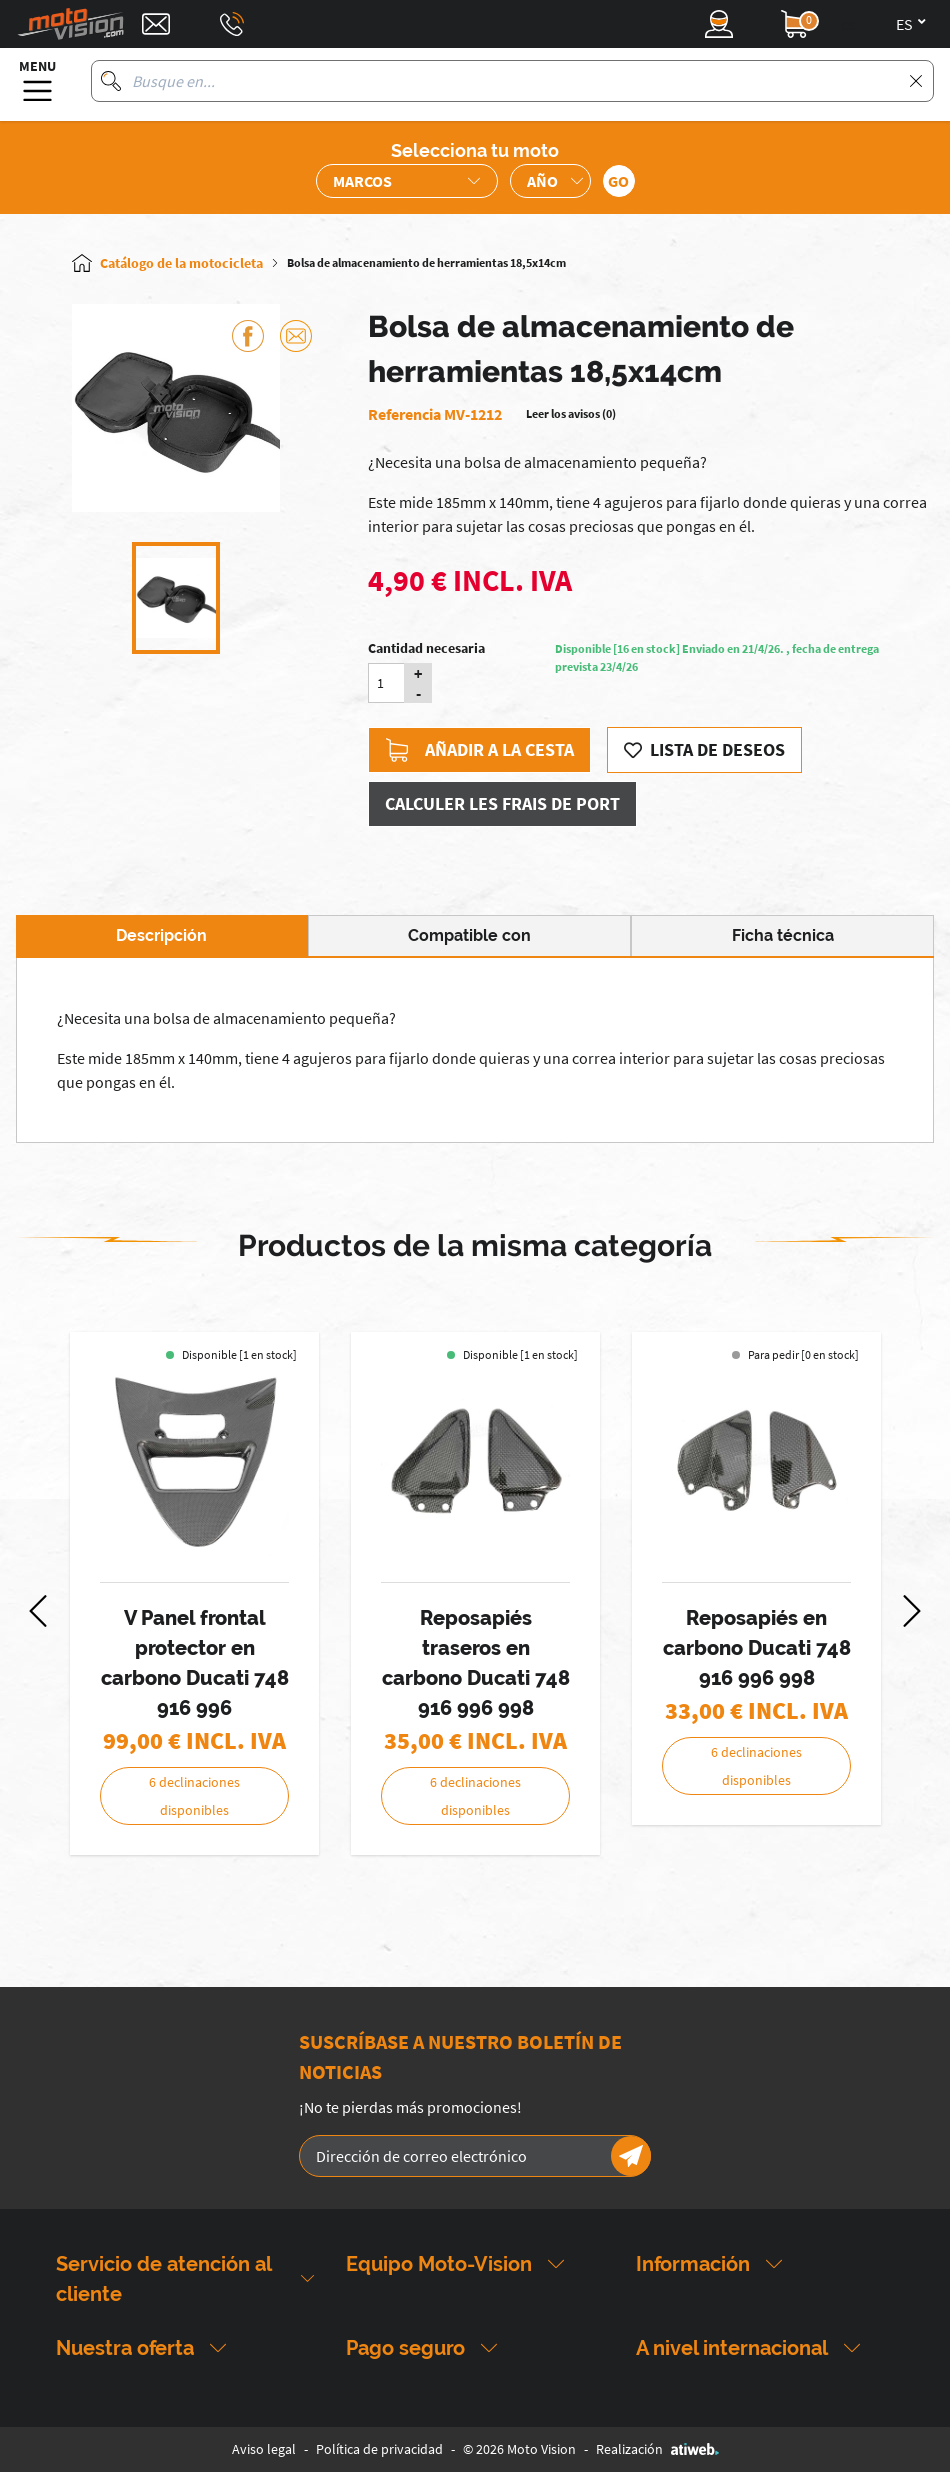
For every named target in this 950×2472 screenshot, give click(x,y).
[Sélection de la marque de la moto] (407, 181)
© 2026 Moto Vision (519, 2449)
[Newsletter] (631, 2156)
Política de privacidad (379, 2449)
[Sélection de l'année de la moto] (550, 181)
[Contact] (156, 24)
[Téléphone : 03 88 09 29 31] (232, 24)
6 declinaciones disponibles (194, 1796)
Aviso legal (264, 2449)
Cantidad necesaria (426, 648)
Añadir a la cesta (479, 750)
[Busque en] (111, 81)
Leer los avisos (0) (571, 413)
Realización (657, 2449)
